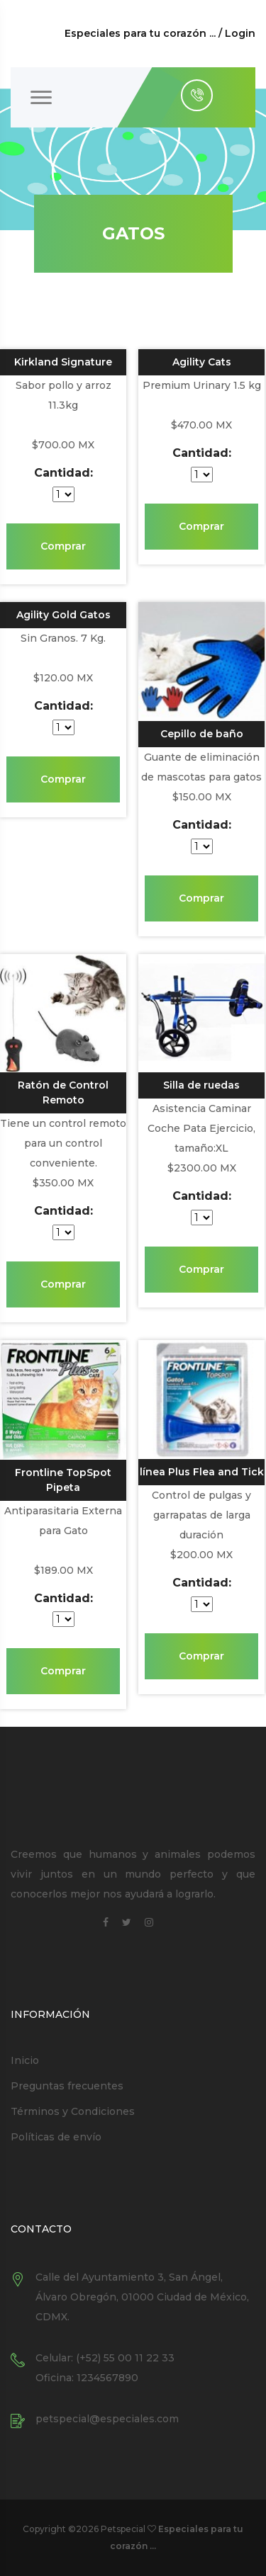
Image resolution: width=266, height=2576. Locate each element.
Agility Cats (201, 362)
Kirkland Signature (63, 362)
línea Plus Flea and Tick (202, 1471)
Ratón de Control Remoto (63, 1092)
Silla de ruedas (201, 1085)
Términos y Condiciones (73, 2111)
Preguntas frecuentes (67, 2085)
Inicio (25, 2060)
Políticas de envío (56, 2136)
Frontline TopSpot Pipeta (63, 1480)
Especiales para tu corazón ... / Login (160, 33)
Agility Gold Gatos (63, 614)
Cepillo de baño (201, 733)
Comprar (63, 546)
